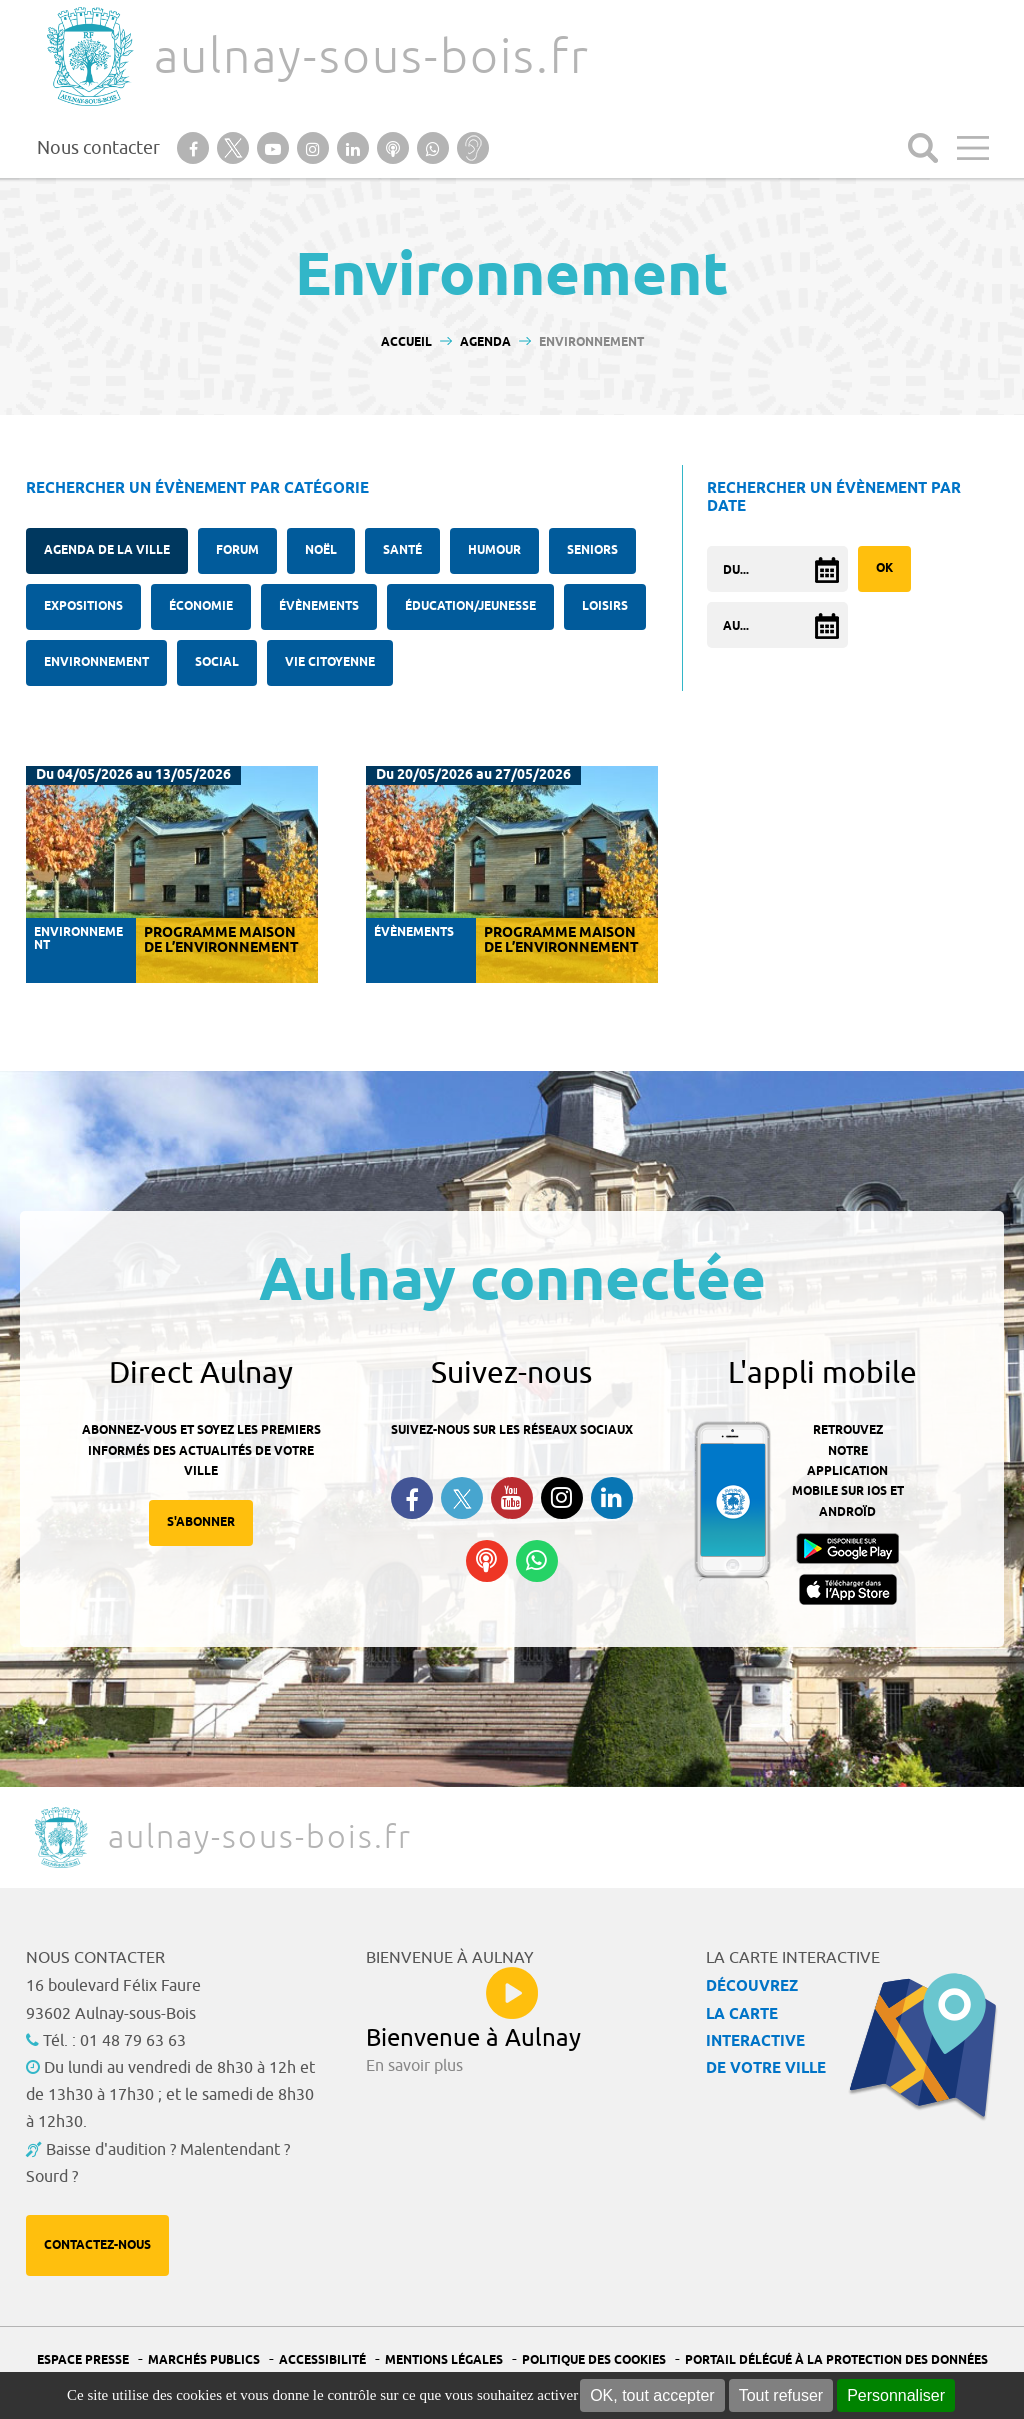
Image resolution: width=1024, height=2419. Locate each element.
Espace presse (83, 2360)
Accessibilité (322, 2360)
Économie (201, 606)
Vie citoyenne (330, 662)
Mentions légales (444, 2360)
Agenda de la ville (107, 550)
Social (217, 662)
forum (237, 550)
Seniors (592, 550)
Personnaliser (896, 2395)
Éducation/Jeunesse (470, 606)
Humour (494, 550)
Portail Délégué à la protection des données (836, 2360)
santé (402, 550)
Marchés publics (204, 2360)
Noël (321, 550)
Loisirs (605, 606)
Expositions (83, 606)
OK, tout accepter (652, 2395)
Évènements (319, 606)
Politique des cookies (594, 2360)
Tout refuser (781, 2395)
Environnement (96, 662)
